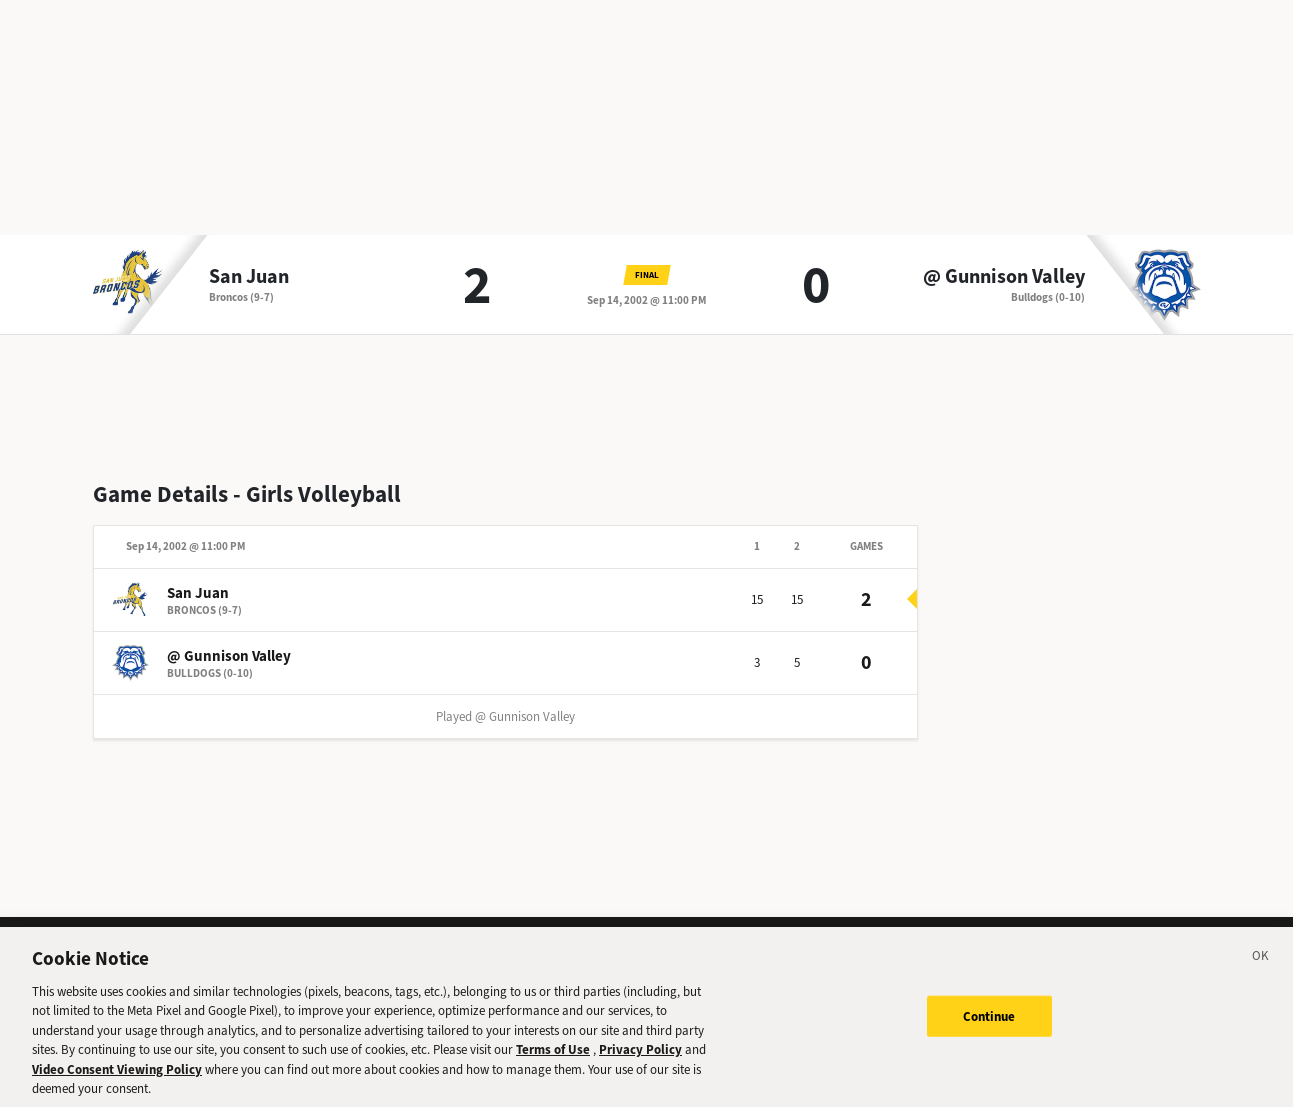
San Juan (249, 277)
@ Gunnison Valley (1004, 277)
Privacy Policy (640, 1054)
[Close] (1261, 963)
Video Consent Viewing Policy (117, 1073)
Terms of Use (553, 1054)
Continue (989, 1020)
